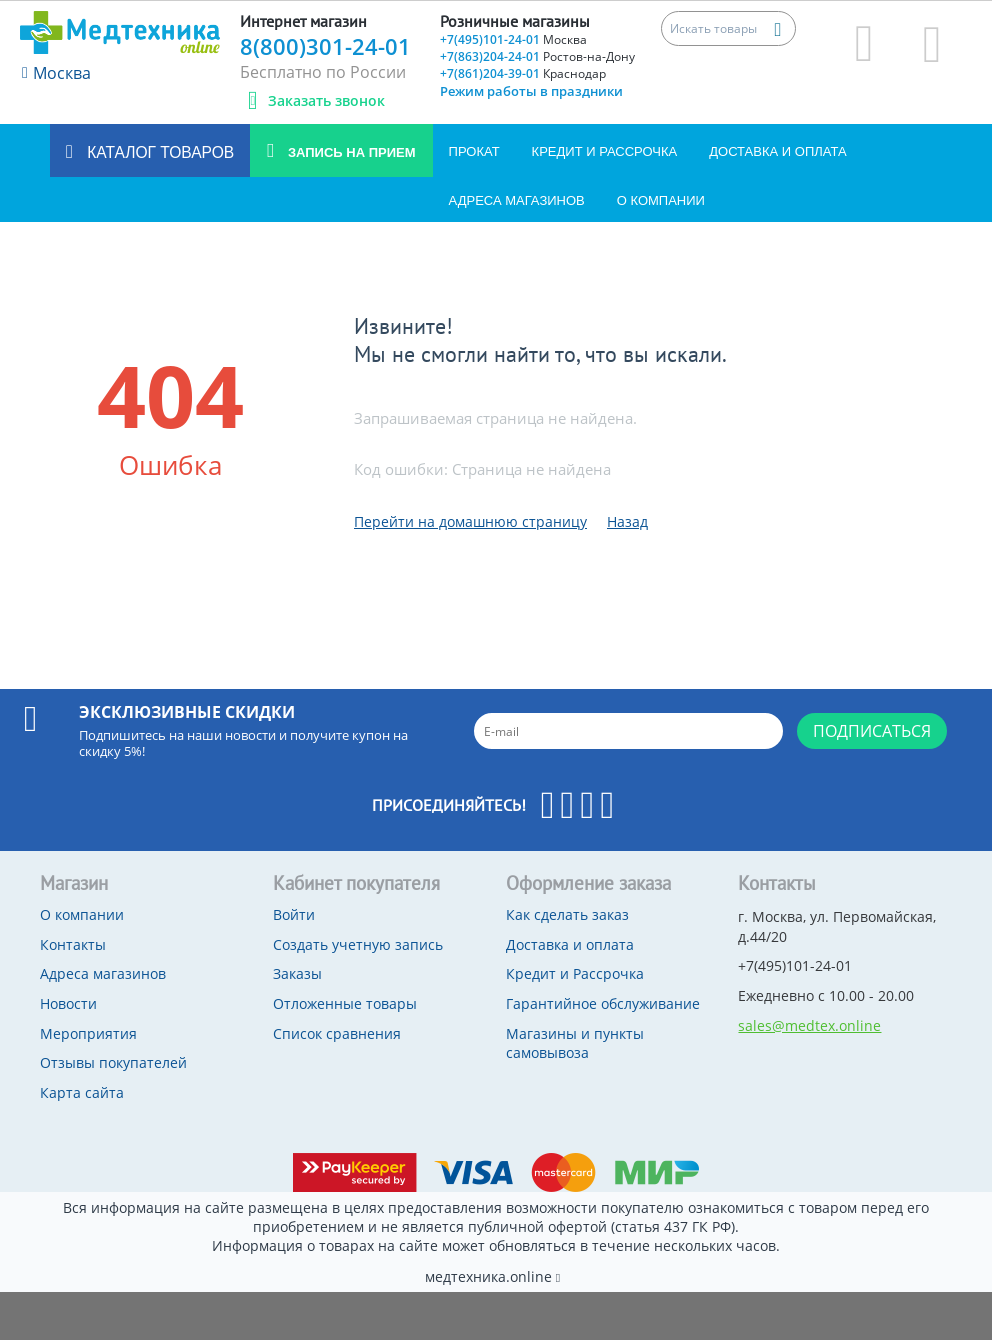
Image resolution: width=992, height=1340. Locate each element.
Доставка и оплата (777, 151)
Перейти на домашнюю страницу (470, 521)
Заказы (297, 973)
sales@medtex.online (809, 1025)
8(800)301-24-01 (325, 46)
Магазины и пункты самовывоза (575, 1043)
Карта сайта (82, 1092)
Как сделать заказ (567, 914)
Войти (294, 914)
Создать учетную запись (358, 944)
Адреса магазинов (517, 200)
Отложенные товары (345, 1003)
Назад (627, 521)
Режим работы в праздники (531, 91)
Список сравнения (337, 1033)
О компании (661, 200)
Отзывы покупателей (113, 1062)
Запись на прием (349, 152)
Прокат (474, 151)
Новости (68, 1003)
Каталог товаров (158, 152)
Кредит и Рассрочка (605, 151)
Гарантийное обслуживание (603, 1003)
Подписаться (872, 731)
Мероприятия (88, 1033)
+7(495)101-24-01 (513, 39)
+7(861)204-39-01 (523, 73)
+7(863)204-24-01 (537, 56)
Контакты (73, 944)
